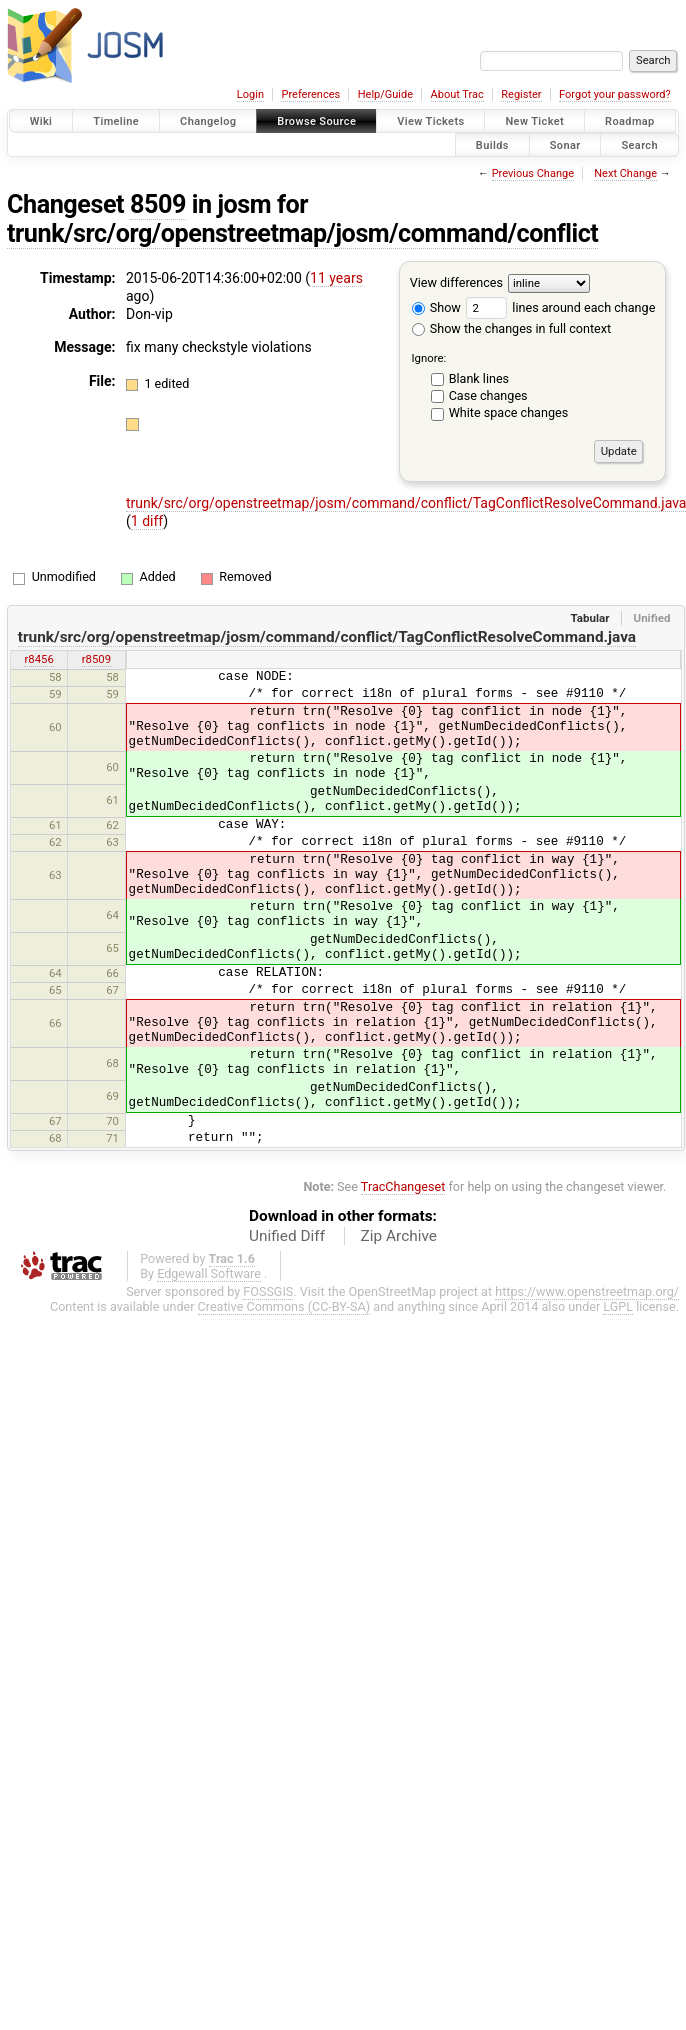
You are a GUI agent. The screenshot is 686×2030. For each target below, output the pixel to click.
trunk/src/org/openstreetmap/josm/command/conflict (302, 233)
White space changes (509, 412)
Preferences (310, 94)
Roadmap (630, 121)
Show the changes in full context (511, 328)
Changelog (208, 121)
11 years (336, 278)
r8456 (38, 659)
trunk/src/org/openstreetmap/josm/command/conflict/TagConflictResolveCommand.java (327, 637)
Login (250, 94)
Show (436, 307)
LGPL (618, 1306)
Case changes (488, 395)
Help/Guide (385, 94)
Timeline (116, 121)
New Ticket (534, 121)
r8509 (96, 659)
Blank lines (479, 378)
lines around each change (560, 307)
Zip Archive (399, 1236)
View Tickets (430, 121)
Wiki (41, 121)
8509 (158, 204)
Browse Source (316, 121)
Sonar (565, 144)
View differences (456, 282)
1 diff (147, 521)
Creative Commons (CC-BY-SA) (284, 1306)
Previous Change (533, 173)
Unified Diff (287, 1236)
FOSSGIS (268, 1291)
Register (521, 94)
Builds (492, 144)
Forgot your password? (615, 94)
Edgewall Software (209, 1273)
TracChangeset (403, 1186)
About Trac (457, 94)
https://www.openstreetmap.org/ (587, 1291)
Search (639, 144)
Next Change (625, 173)
